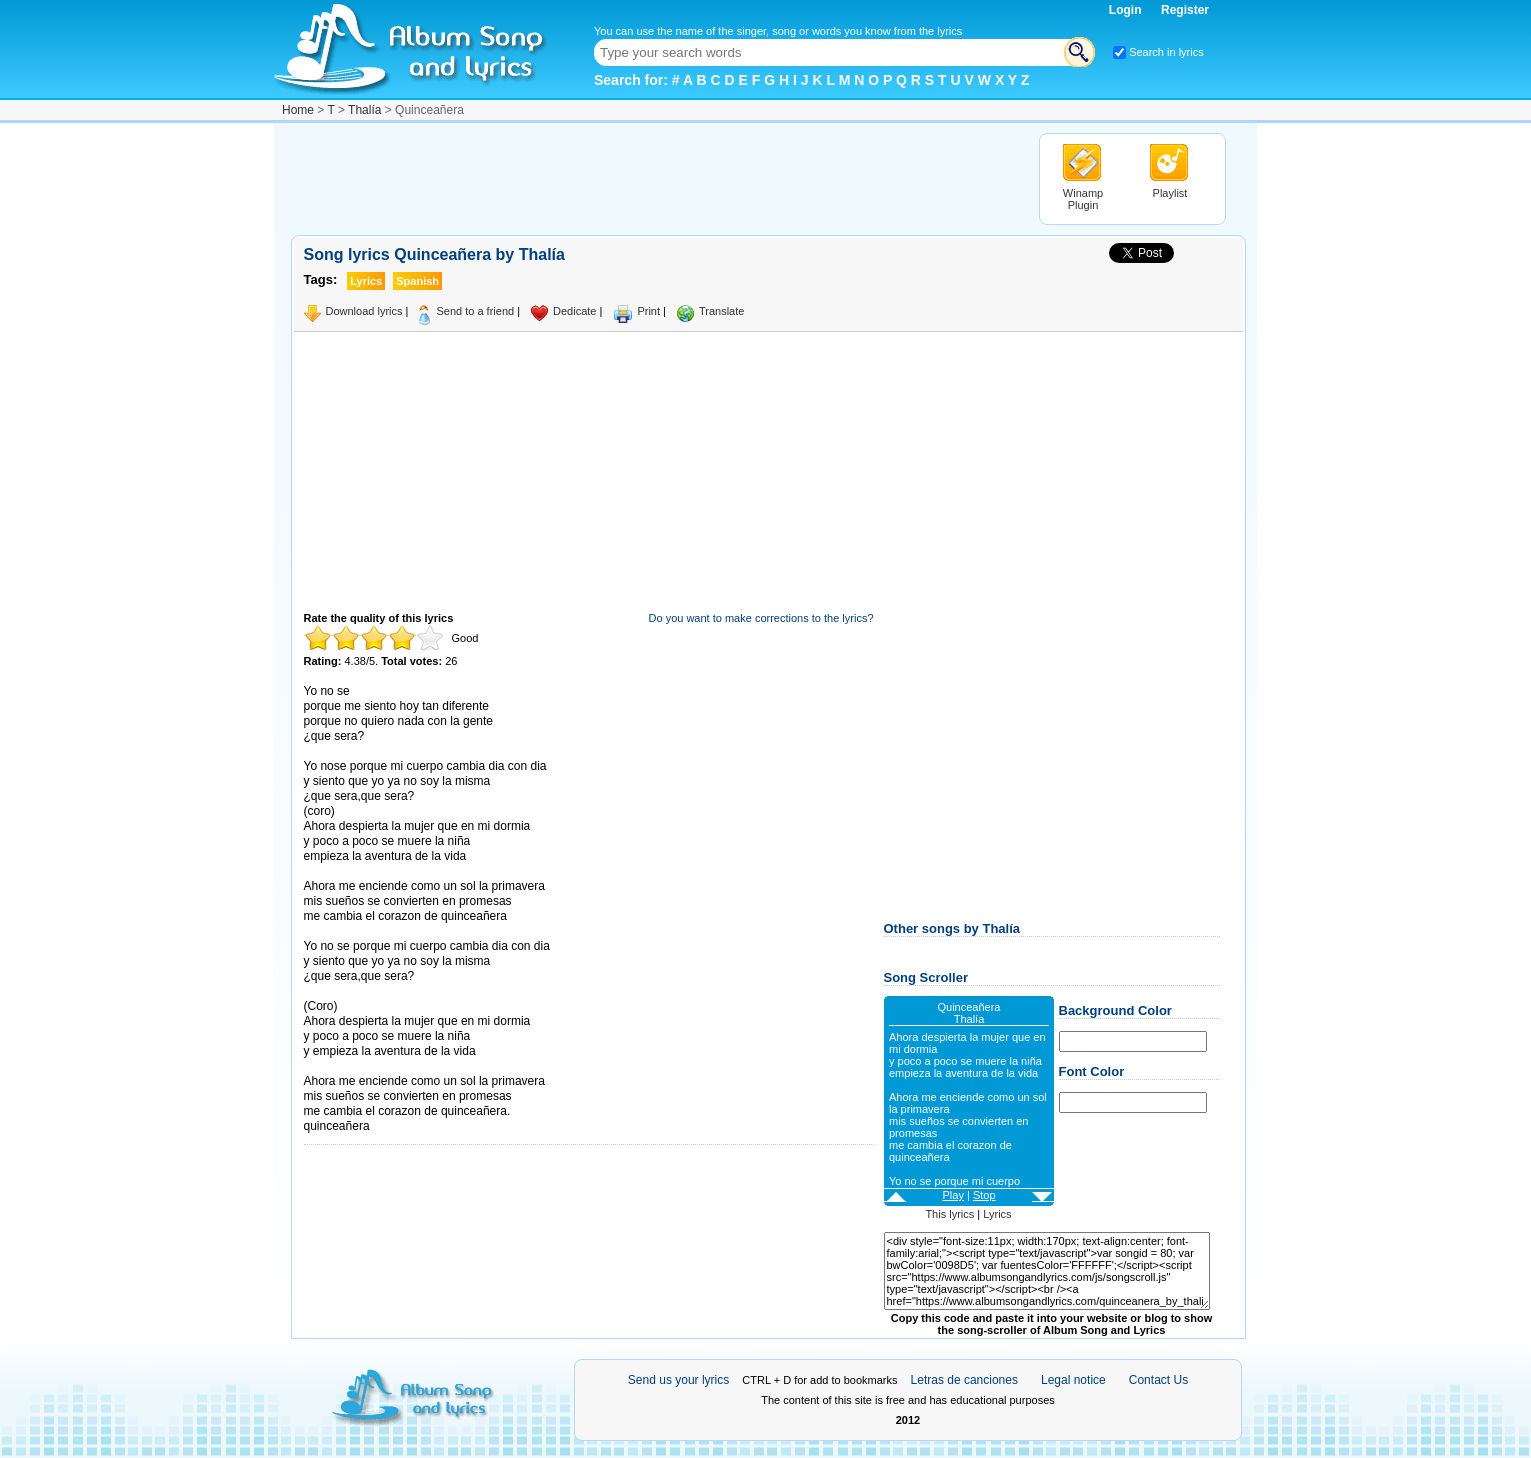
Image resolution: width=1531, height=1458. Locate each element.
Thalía (364, 110)
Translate (721, 311)
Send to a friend (475, 311)
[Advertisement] (655, 178)
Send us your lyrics (678, 1380)
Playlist (1170, 193)
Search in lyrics (1166, 52)
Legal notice (1073, 1380)
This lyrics (949, 1214)
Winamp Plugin (1083, 199)
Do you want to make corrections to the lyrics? (761, 618)
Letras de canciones (964, 1380)
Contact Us (1158, 1380)
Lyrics (997, 1214)
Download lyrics (364, 311)
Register (1185, 10)
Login (1127, 10)
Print (648, 311)
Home (298, 110)
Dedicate (574, 311)
